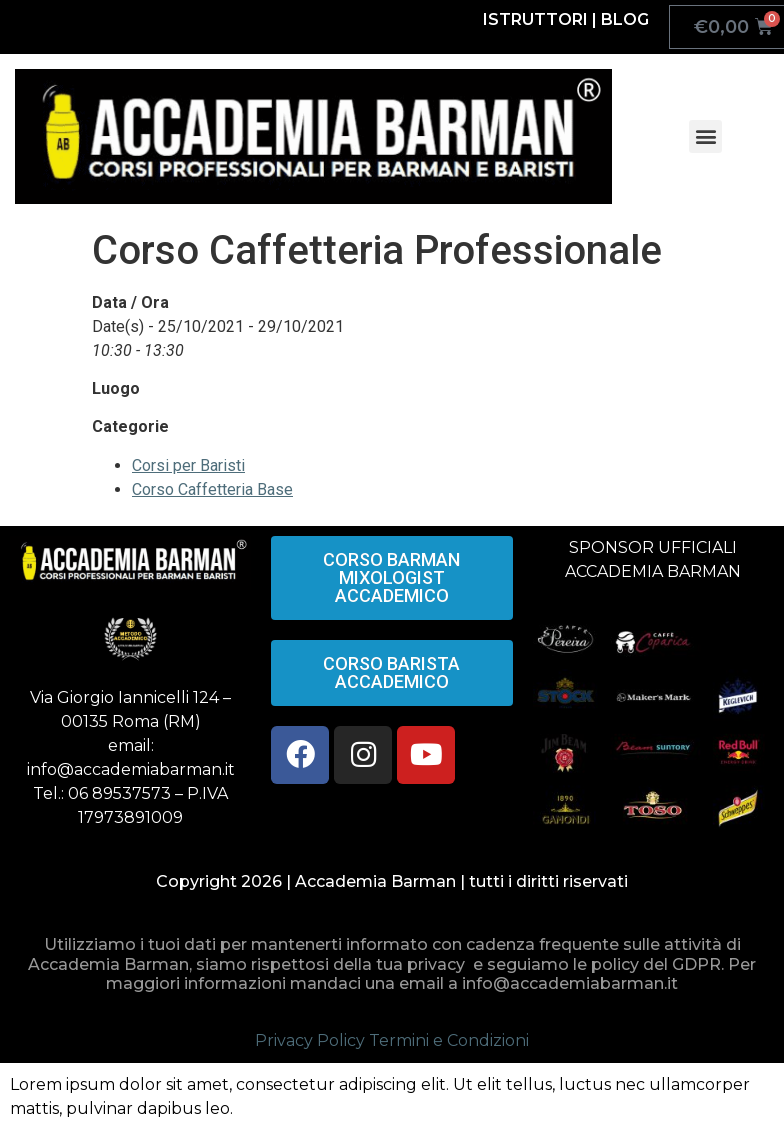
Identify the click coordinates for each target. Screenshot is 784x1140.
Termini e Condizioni (449, 1040)
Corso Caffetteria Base (212, 489)
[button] (705, 136)
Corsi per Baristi (188, 465)
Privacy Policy (310, 1040)
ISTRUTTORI (535, 19)
